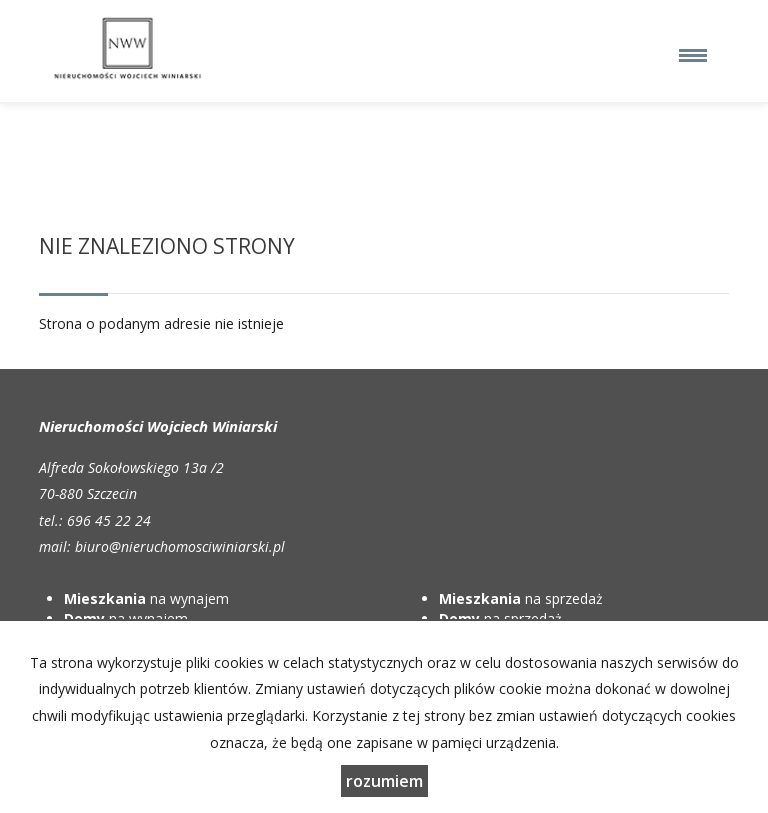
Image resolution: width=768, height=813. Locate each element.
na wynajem (146, 598)
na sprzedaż (521, 598)
